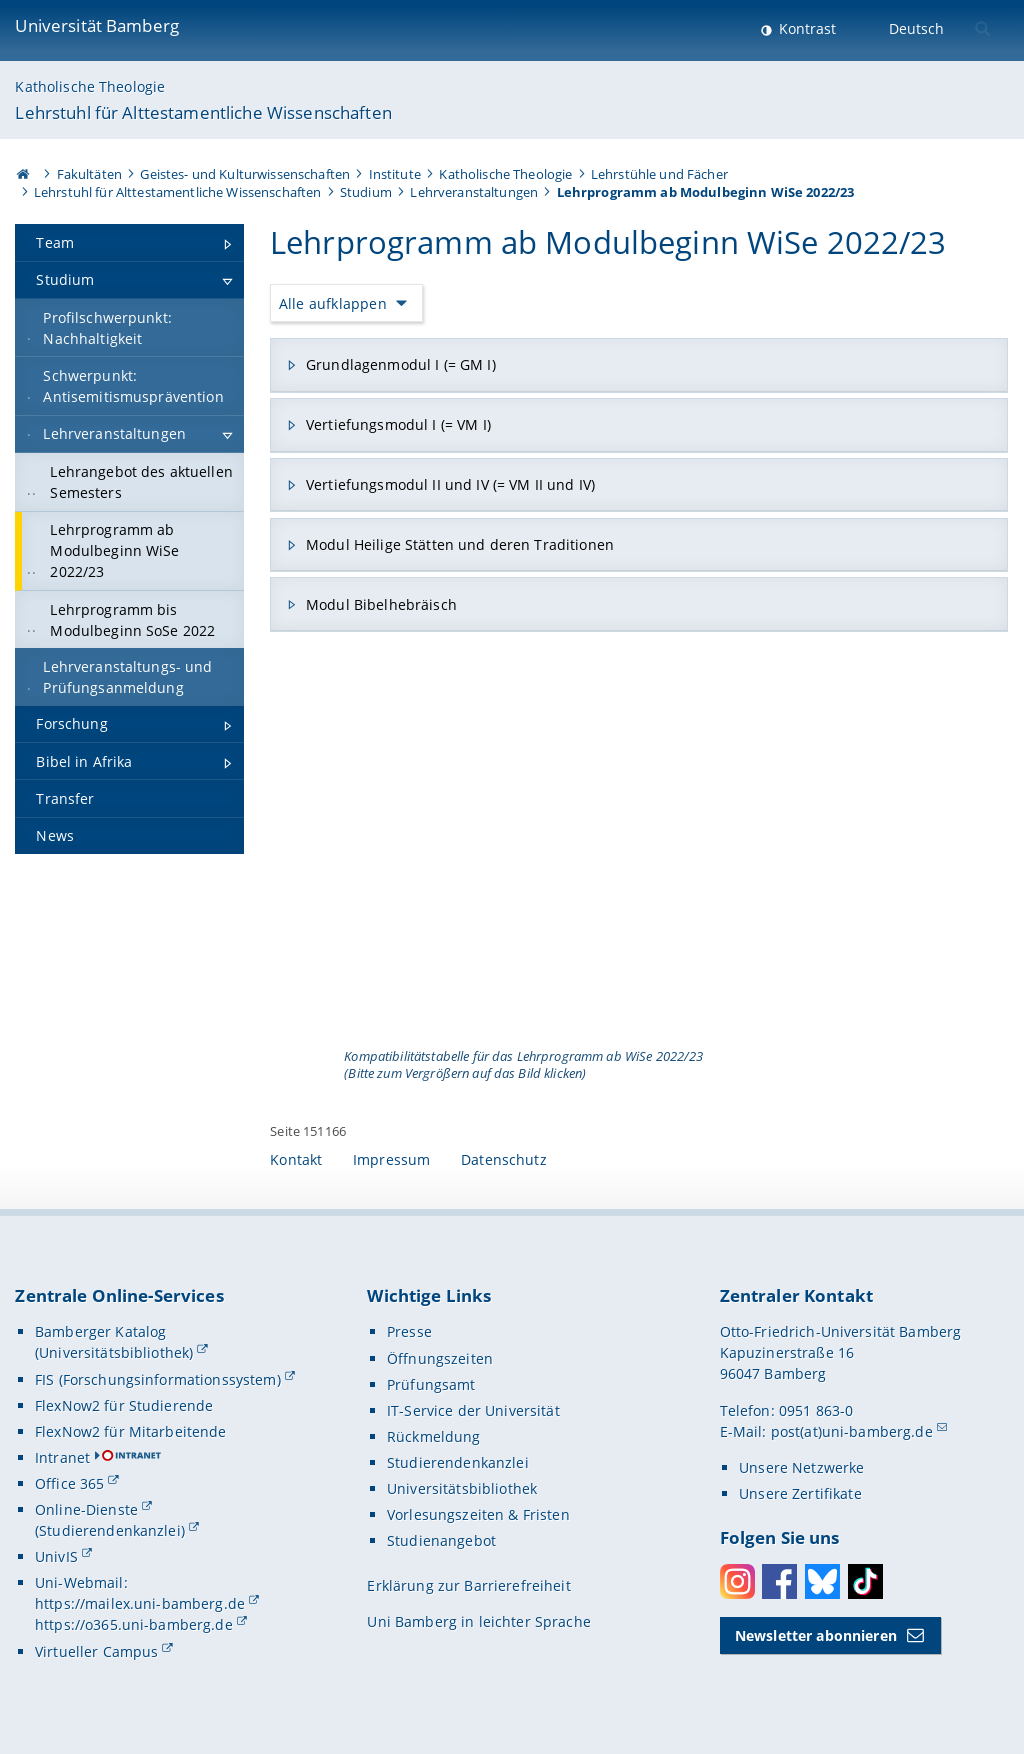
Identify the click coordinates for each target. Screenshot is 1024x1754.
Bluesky (822, 1581)
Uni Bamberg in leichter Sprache (478, 1621)
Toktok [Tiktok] (865, 1581)
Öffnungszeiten (440, 1358)
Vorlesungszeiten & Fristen (478, 1514)
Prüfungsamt (431, 1384)
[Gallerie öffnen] (639, 851)
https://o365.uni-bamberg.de (134, 1624)
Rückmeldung (434, 1436)
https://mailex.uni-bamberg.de (140, 1603)
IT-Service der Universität (473, 1410)
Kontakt (296, 1159)
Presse (409, 1331)
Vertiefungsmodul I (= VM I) (398, 424)
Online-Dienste (86, 1509)
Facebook (779, 1581)
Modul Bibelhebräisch (381, 604)
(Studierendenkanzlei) (110, 1530)
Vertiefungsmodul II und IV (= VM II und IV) (450, 484)
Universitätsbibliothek (462, 1488)
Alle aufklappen (333, 303)
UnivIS (56, 1556)
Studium (366, 192)
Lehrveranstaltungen (474, 192)
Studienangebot (441, 1540)
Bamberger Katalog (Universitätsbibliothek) (114, 1342)
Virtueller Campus (96, 1651)
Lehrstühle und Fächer (659, 174)
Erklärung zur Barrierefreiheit (468, 1585)
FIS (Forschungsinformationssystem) (158, 1379)
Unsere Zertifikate (800, 1493)
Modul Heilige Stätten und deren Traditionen (460, 544)
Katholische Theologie (90, 86)
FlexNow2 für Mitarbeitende (131, 1431)
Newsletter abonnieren (816, 1635)
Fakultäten (89, 174)
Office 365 (69, 1483)
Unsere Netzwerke (801, 1467)
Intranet (62, 1457)
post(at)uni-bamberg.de (852, 1431)
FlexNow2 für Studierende (124, 1405)
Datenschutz (504, 1159)
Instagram (737, 1581)
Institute (395, 174)
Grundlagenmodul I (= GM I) (401, 364)
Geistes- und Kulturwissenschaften (245, 174)
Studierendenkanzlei (458, 1462)
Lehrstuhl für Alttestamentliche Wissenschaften (203, 112)
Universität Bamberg (97, 25)
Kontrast (805, 28)
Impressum (391, 1159)
